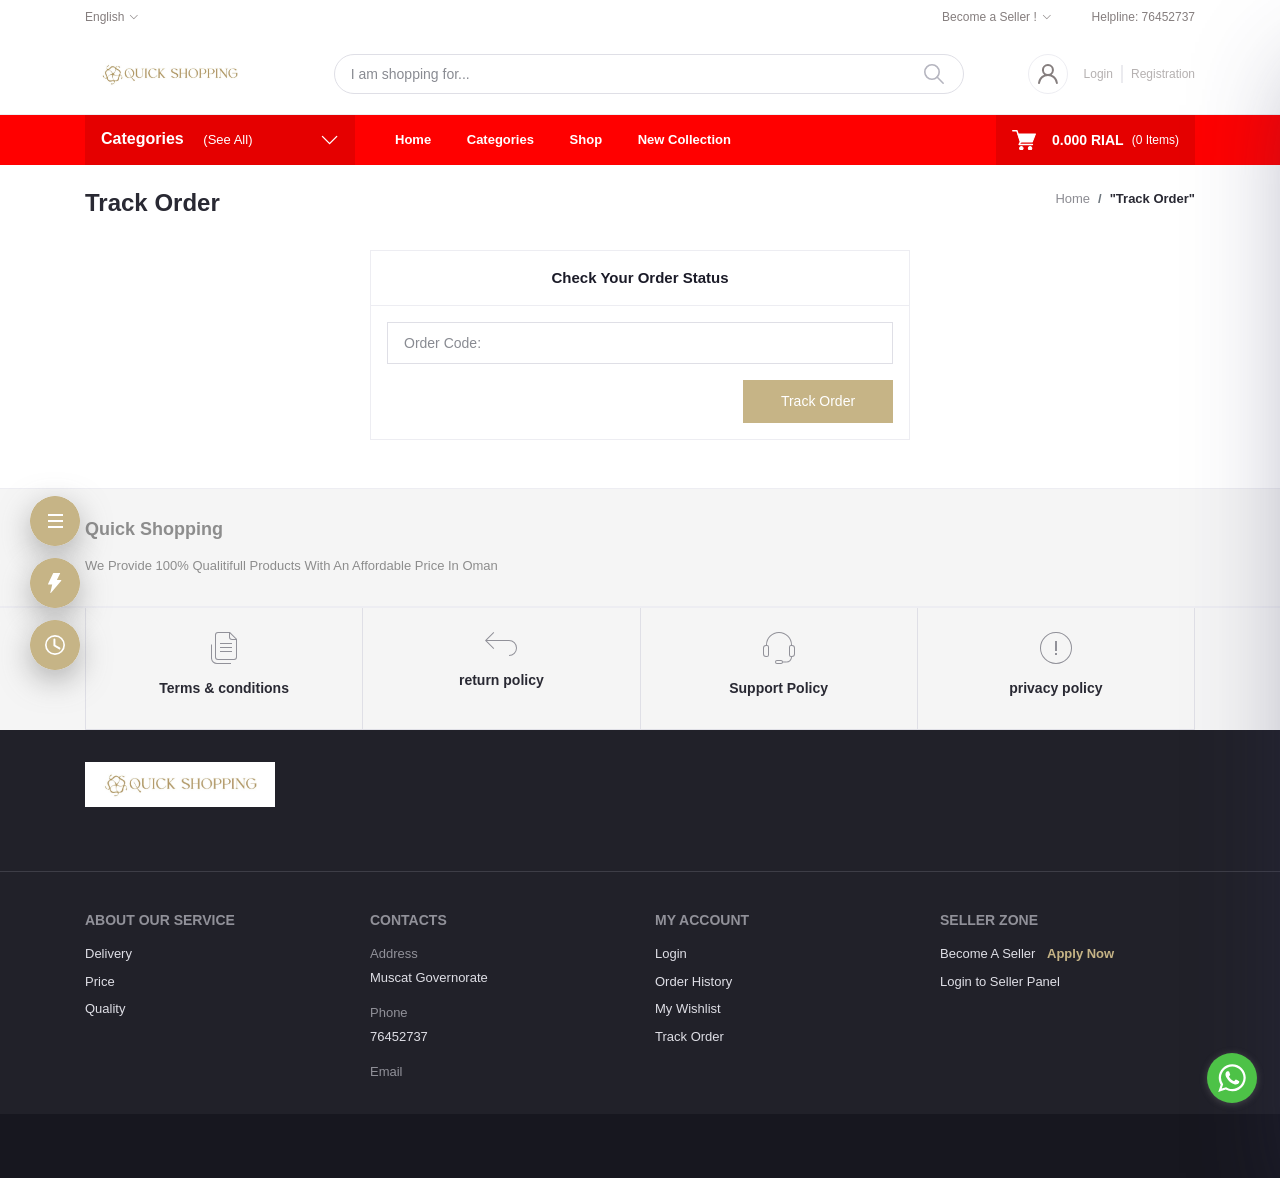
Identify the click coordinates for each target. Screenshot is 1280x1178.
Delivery (108, 953)
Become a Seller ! (989, 17)
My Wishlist (688, 1008)
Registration (1163, 74)
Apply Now (1080, 953)
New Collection (684, 139)
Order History (693, 981)
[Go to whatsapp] (1232, 1078)
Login (1098, 74)
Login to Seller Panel (1000, 981)
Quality (105, 1008)
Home (413, 139)
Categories (500, 139)
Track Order (818, 401)
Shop (586, 139)
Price (100, 981)
